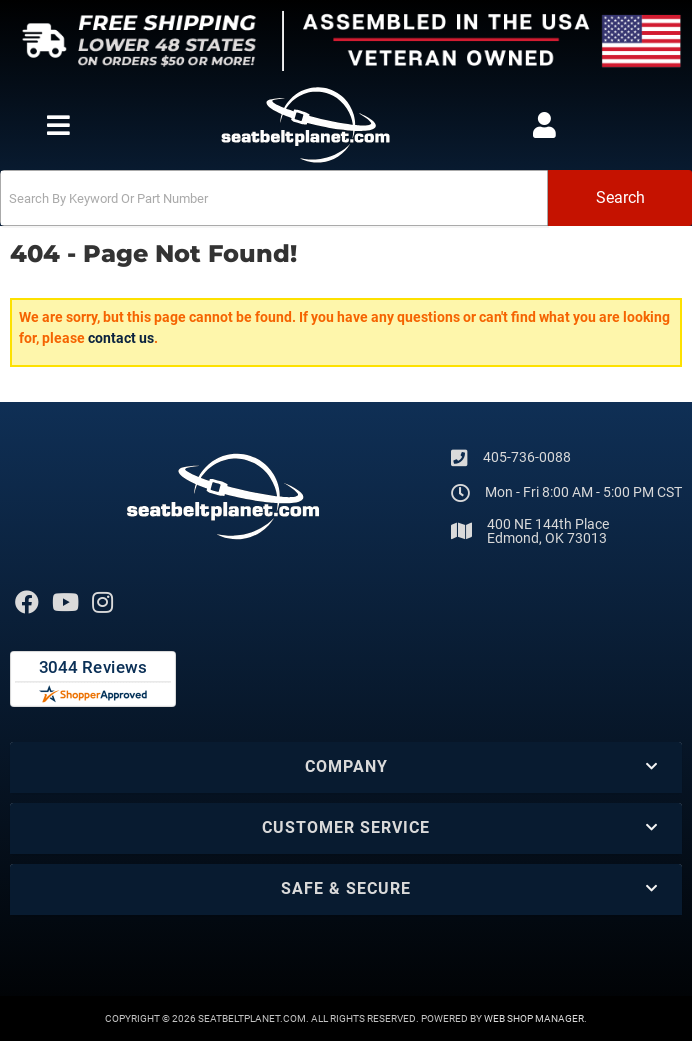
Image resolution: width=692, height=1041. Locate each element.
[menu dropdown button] (58, 125)
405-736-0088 (527, 457)
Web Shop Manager (534, 1018)
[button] (346, 198)
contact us (121, 338)
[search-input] (274, 198)
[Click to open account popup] (545, 125)
